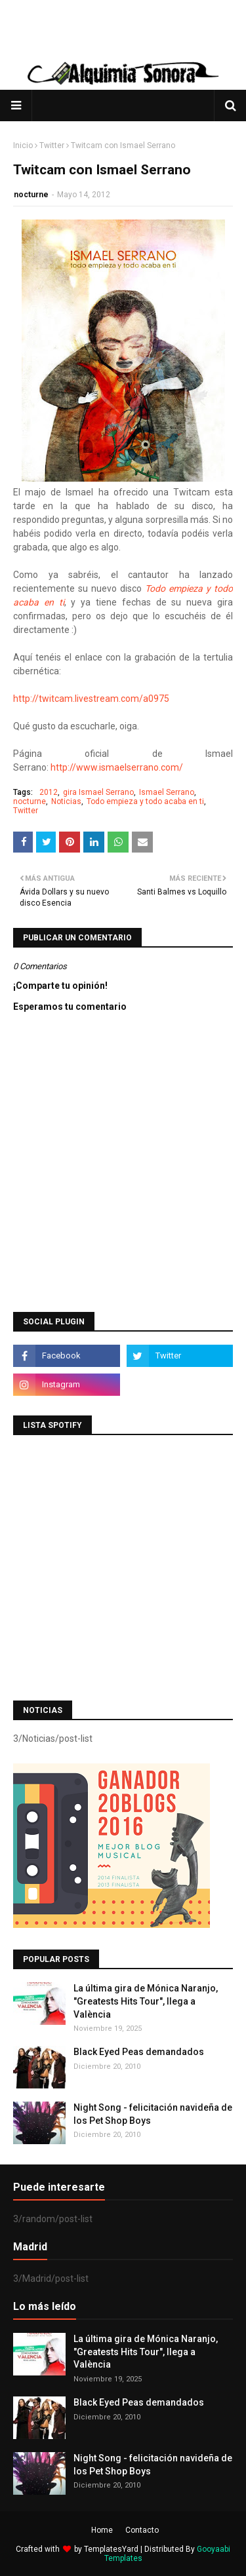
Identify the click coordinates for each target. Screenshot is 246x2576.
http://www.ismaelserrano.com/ (117, 767)
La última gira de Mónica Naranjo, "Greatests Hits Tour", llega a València (145, 2001)
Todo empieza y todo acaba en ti (145, 801)
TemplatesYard (111, 2549)
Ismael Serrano (166, 792)
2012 (48, 792)
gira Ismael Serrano (98, 792)
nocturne (31, 194)
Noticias (66, 801)
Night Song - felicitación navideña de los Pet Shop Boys (152, 2114)
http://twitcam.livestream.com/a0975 (91, 698)
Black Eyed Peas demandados (138, 2052)
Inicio (23, 145)
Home (102, 2530)
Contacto (142, 2530)
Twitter (51, 145)
